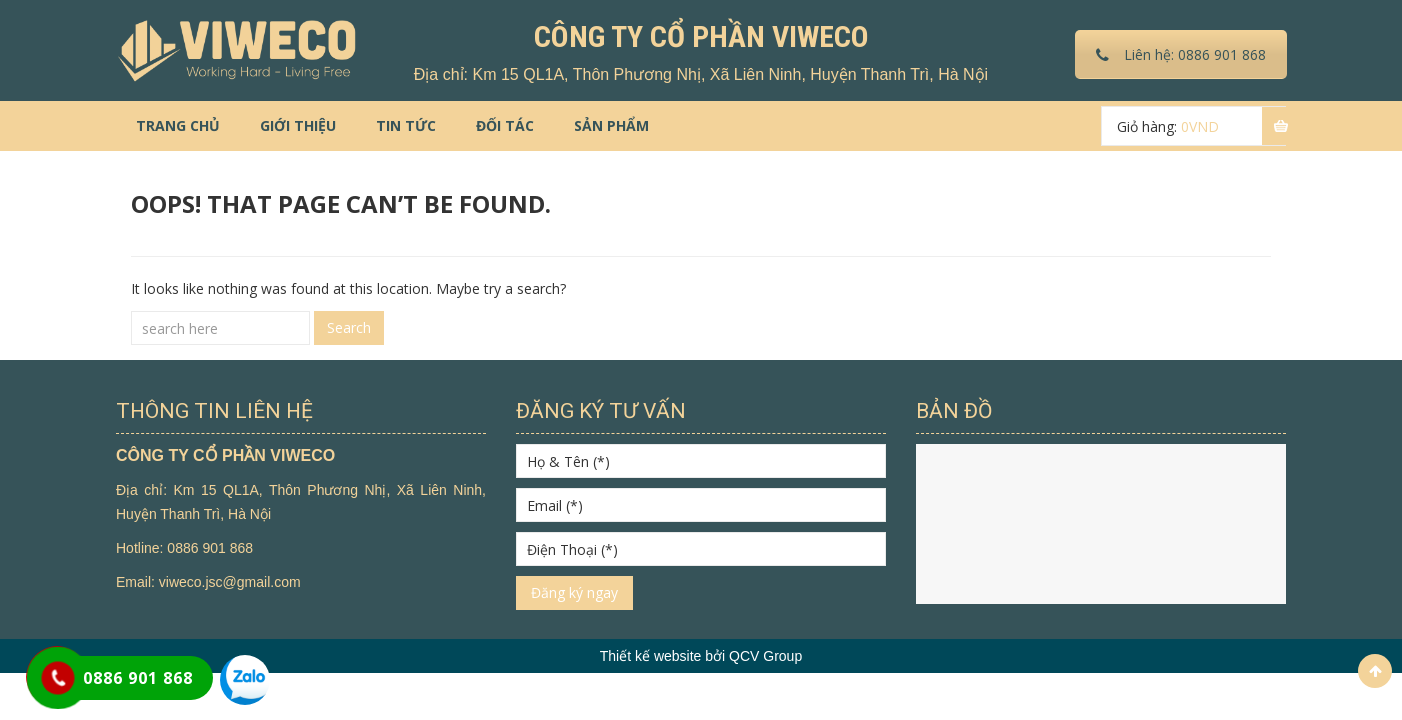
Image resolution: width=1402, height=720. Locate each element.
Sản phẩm (611, 125)
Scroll (1375, 671)
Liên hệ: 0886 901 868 (1181, 54)
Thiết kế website (651, 656)
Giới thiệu (298, 125)
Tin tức (406, 125)
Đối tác (505, 125)
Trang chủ (178, 125)
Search (349, 327)
